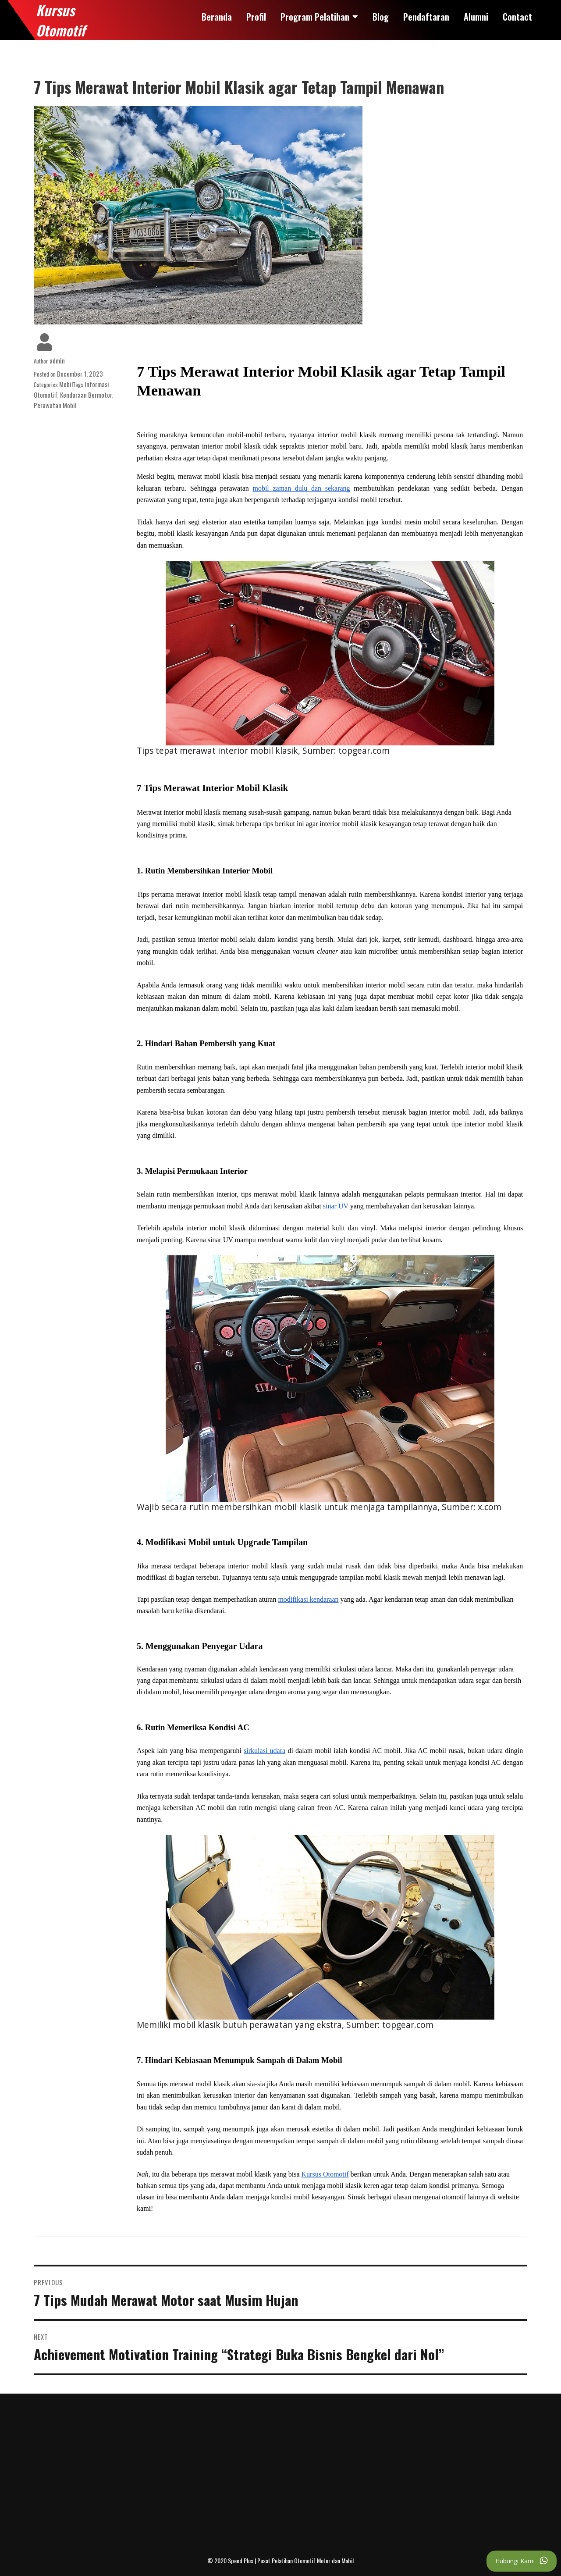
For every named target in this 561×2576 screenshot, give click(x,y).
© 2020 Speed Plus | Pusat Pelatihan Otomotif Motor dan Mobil (280, 2560)
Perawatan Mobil (55, 405)
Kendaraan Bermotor (86, 394)
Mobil (66, 384)
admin (57, 360)
